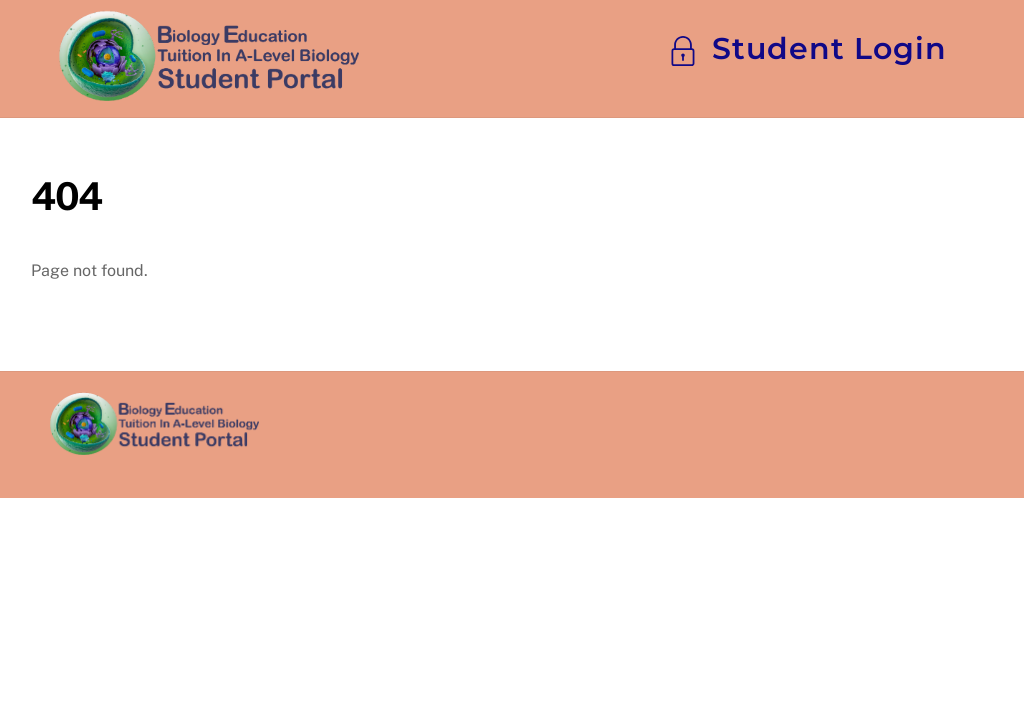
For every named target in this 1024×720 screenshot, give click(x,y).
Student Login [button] (807, 48)
